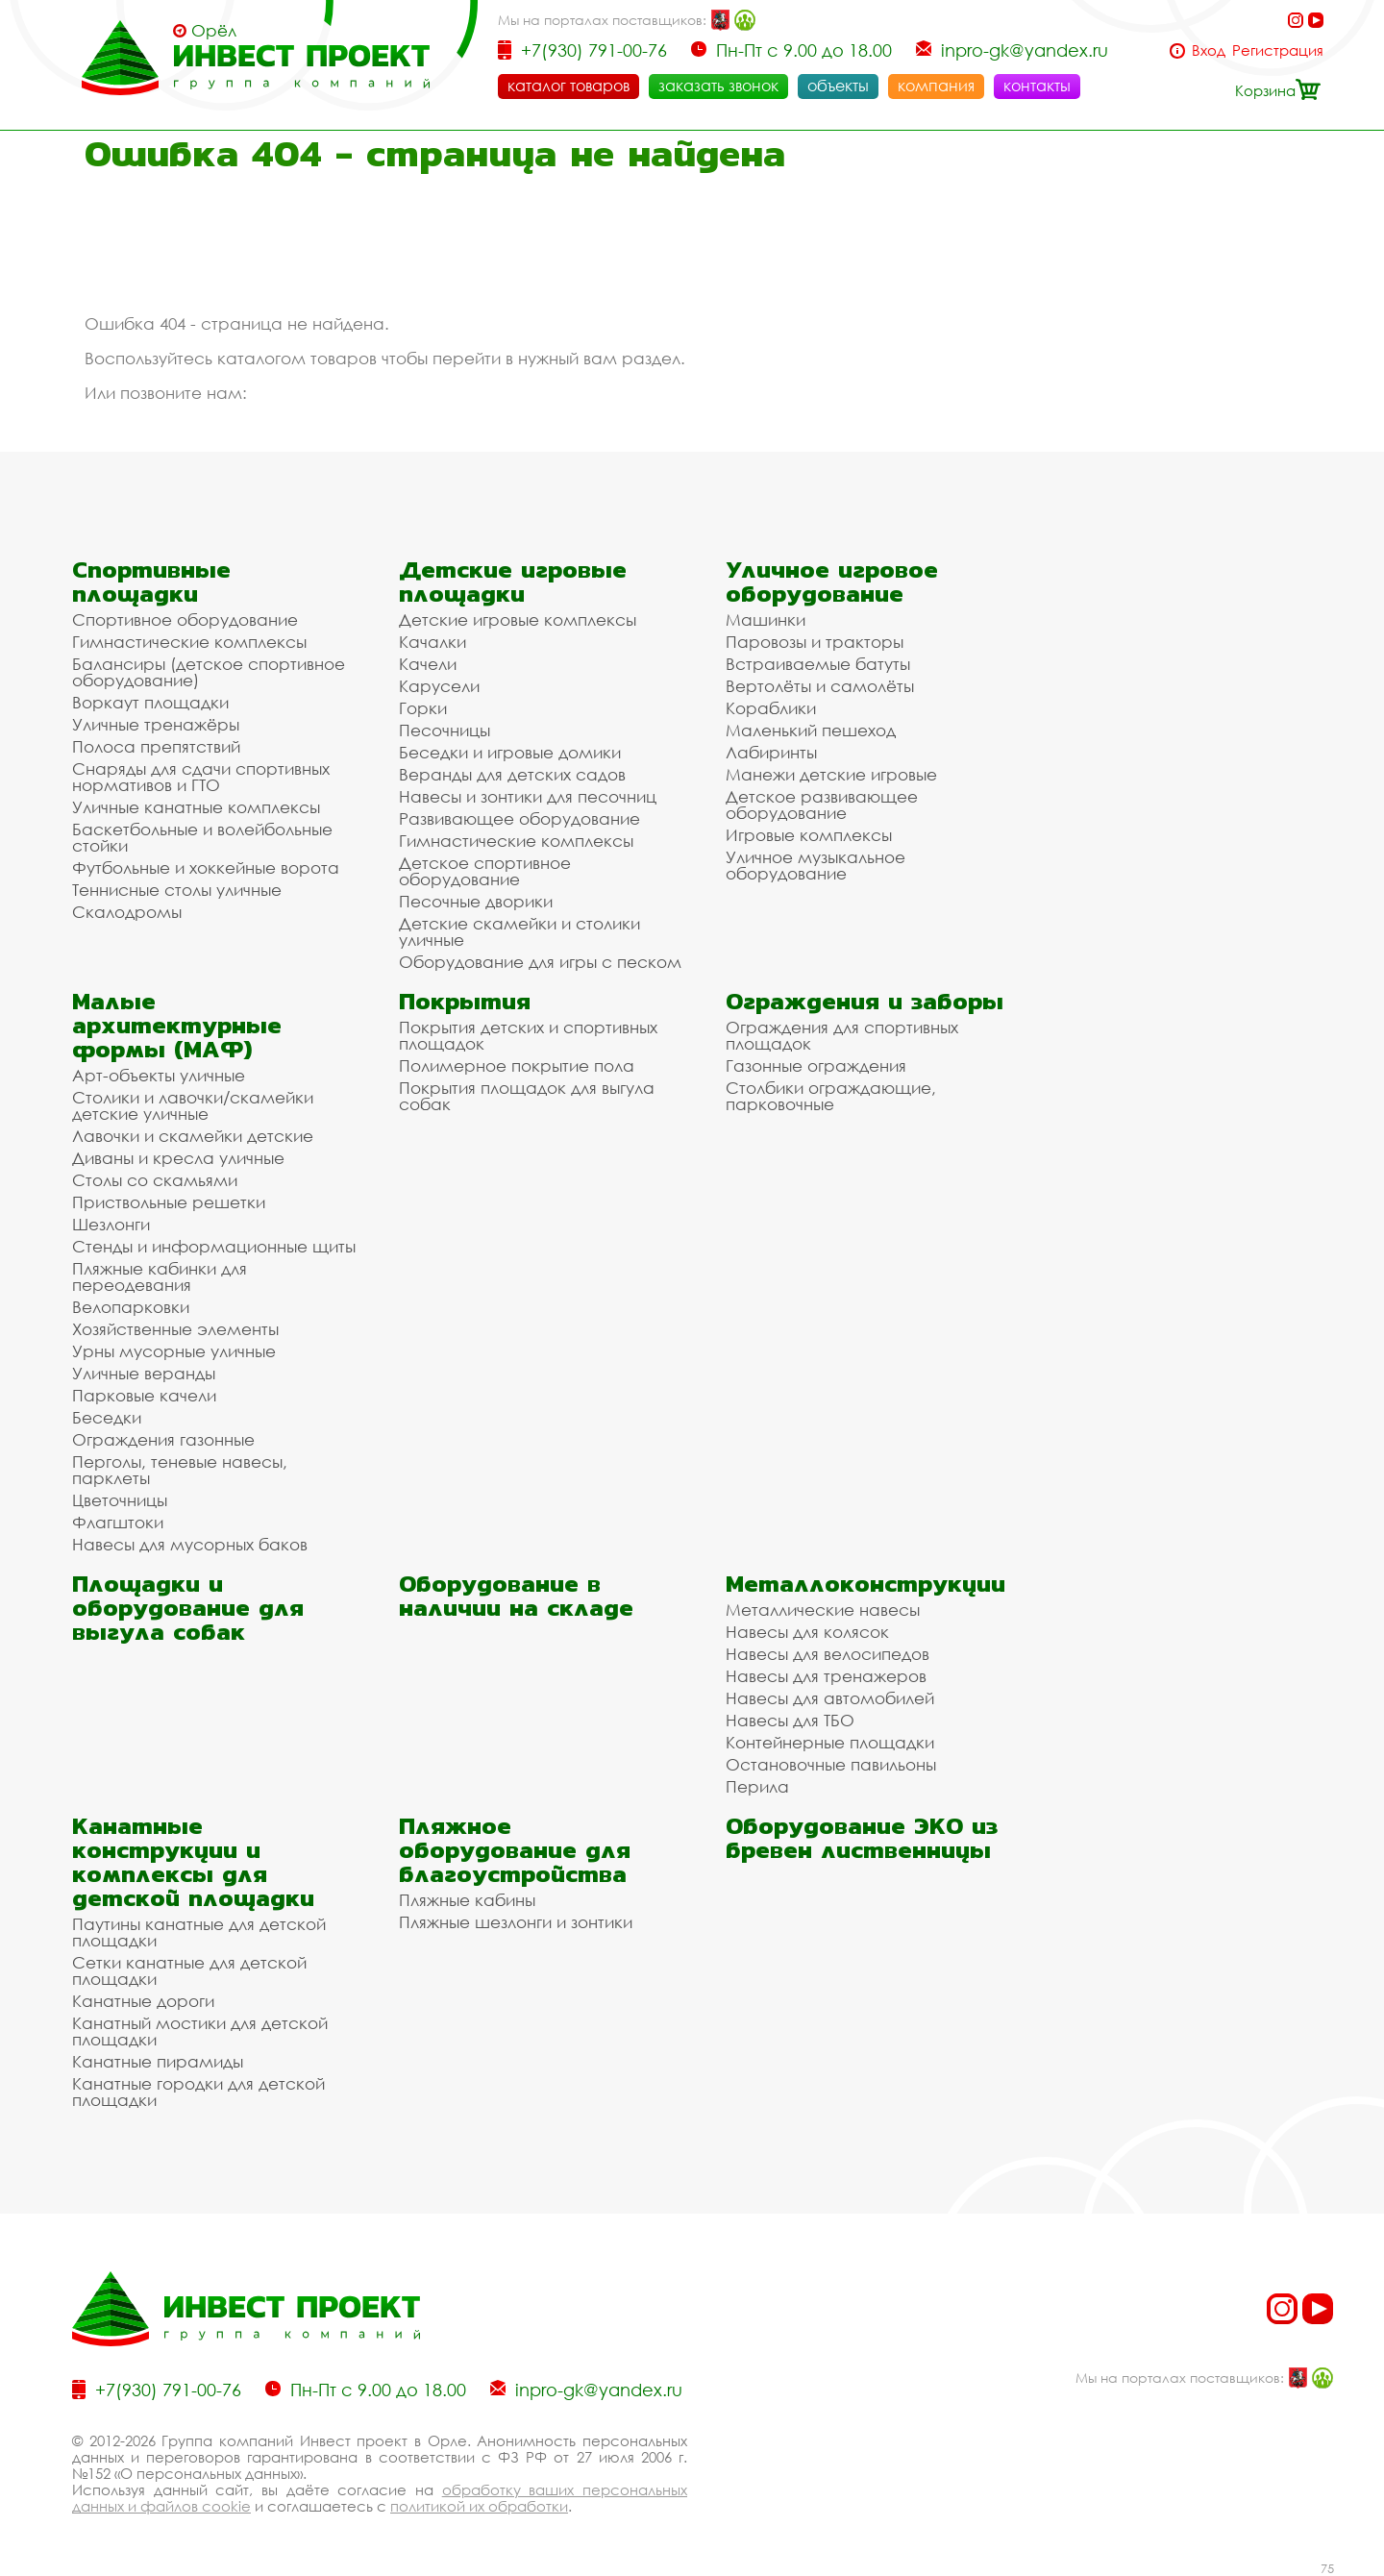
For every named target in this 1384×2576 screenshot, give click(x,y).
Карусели (439, 686)
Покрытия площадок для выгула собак (527, 1095)
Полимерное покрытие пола (516, 1065)
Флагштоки (117, 1522)
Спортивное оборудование (185, 619)
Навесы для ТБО (790, 1720)
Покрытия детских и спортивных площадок (528, 1035)
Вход (1208, 50)
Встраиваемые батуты (818, 664)
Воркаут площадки (150, 702)
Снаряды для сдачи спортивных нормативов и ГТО (201, 776)
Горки (423, 708)
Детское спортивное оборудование (485, 871)
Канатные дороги (143, 2001)
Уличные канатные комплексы (196, 807)
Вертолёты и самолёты (820, 686)
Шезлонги (111, 1224)
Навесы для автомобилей (830, 1698)
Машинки (765, 619)
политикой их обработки (479, 2505)
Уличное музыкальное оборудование (815, 865)
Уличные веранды (143, 1373)
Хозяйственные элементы (175, 1329)
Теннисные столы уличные (177, 889)
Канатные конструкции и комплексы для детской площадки (193, 1862)
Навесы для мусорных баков (190, 1544)
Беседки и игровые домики (510, 752)
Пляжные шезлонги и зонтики (515, 1922)
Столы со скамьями (154, 1180)
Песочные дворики (476, 901)
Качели (428, 664)
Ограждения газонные (163, 1439)
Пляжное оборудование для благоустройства (514, 1850)
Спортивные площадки (151, 581)
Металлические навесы (823, 1609)
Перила (757, 1786)
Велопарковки (130, 1307)
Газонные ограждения (816, 1065)
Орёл (213, 30)
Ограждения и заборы (864, 1001)
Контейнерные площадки (830, 1742)
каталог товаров (568, 85)
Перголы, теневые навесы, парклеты (179, 1469)
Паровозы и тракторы (814, 641)
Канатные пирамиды (157, 2061)
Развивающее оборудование (519, 818)
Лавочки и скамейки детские (192, 1135)
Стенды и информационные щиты (214, 1246)
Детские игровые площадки (513, 581)
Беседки (106, 1417)
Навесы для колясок (807, 1631)
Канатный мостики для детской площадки (200, 2031)
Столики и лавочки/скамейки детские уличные (192, 1105)
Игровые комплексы (809, 835)
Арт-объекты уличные (158, 1075)
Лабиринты (771, 752)
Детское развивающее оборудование (822, 804)
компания (936, 85)
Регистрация (1277, 50)
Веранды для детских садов (512, 774)
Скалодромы (127, 912)
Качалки (432, 641)
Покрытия (465, 1001)
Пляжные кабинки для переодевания (159, 1276)
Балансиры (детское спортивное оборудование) (208, 672)
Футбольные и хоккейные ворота (205, 867)
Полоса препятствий (156, 746)
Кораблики (771, 708)
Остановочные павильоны (831, 1764)
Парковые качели (144, 1395)
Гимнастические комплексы (189, 641)
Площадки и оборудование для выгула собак (188, 1608)
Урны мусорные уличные (174, 1351)
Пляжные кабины (467, 1900)
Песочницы (444, 730)
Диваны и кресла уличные (178, 1158)
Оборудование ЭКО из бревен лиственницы (862, 1838)
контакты (1037, 85)
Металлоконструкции (865, 1584)
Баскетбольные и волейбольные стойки (202, 837)
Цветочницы (119, 1500)
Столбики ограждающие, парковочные (831, 1095)
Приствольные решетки (168, 1202)
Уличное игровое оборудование (832, 581)
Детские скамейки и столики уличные (519, 931)
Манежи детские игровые (831, 774)
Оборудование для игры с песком (540, 962)
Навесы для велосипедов (827, 1654)
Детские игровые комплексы (517, 619)
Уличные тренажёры (155, 724)
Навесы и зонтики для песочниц (527, 796)
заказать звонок (718, 85)
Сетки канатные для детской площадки (189, 1970)
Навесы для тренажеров (826, 1676)
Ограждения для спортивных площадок (842, 1035)
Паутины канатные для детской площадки (199, 1932)
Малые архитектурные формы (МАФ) (177, 1025)
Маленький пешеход (811, 730)
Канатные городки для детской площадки (198, 2091)
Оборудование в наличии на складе (516, 1596)
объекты (838, 85)
